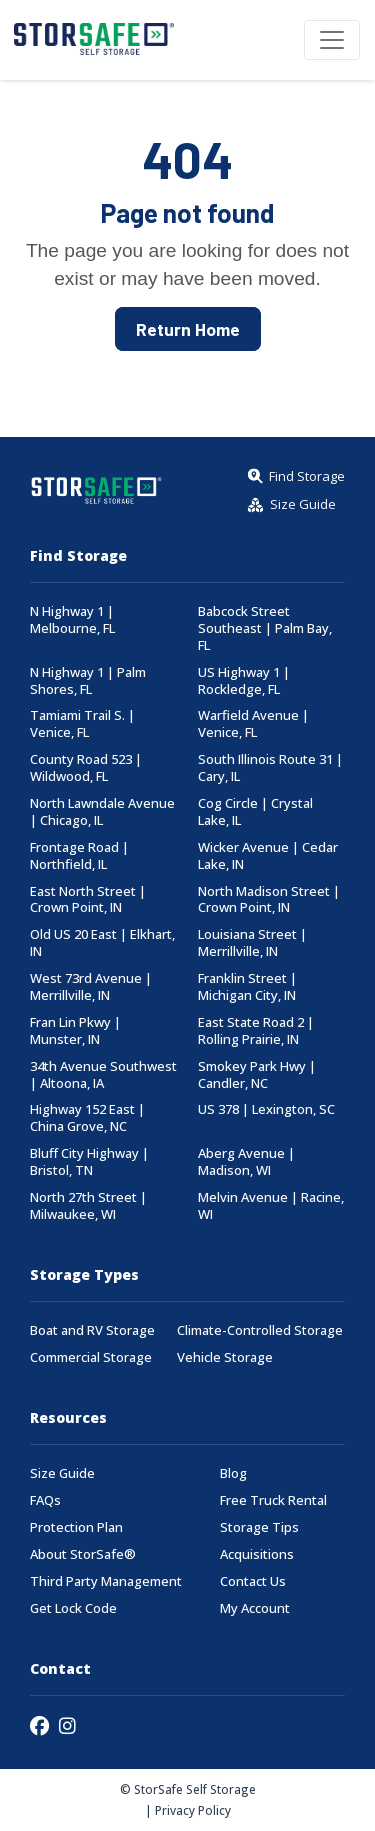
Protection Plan (76, 1527)
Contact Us (253, 1581)
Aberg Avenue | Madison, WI (246, 1162)
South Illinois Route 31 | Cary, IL (270, 768)
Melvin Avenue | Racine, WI (271, 1206)
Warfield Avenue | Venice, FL (253, 724)
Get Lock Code (73, 1608)
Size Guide (62, 1473)
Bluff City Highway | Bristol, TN (89, 1162)
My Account (255, 1608)
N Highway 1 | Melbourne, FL (72, 620)
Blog (233, 1473)
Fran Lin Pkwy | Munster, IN (75, 1031)
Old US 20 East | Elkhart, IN (102, 943)
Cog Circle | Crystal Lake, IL (255, 812)
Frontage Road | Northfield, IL (79, 856)
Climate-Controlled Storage (260, 1330)
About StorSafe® (83, 1554)
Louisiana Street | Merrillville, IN (252, 943)
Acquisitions (257, 1554)
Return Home (188, 329)
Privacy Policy (193, 1810)
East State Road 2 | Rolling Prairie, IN (256, 1031)
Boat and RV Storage (92, 1330)
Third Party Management (106, 1581)
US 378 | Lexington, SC (266, 1109)
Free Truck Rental (273, 1500)
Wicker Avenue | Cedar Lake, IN (268, 856)
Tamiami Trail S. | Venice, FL (82, 724)
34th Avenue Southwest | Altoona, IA (103, 1075)
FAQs (45, 1500)
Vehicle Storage (225, 1357)
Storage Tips (259, 1527)
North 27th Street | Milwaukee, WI (88, 1206)
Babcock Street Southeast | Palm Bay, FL (265, 628)
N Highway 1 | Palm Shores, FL (88, 681)
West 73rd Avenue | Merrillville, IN (91, 987)
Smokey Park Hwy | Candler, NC (257, 1075)
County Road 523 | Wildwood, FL (86, 768)
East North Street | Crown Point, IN (88, 900)
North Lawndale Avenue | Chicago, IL (102, 812)
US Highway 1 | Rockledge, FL (244, 681)
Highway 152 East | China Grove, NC (87, 1118)
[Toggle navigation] (332, 40)
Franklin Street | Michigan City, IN (247, 987)
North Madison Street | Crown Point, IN (269, 900)
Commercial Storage (91, 1357)
